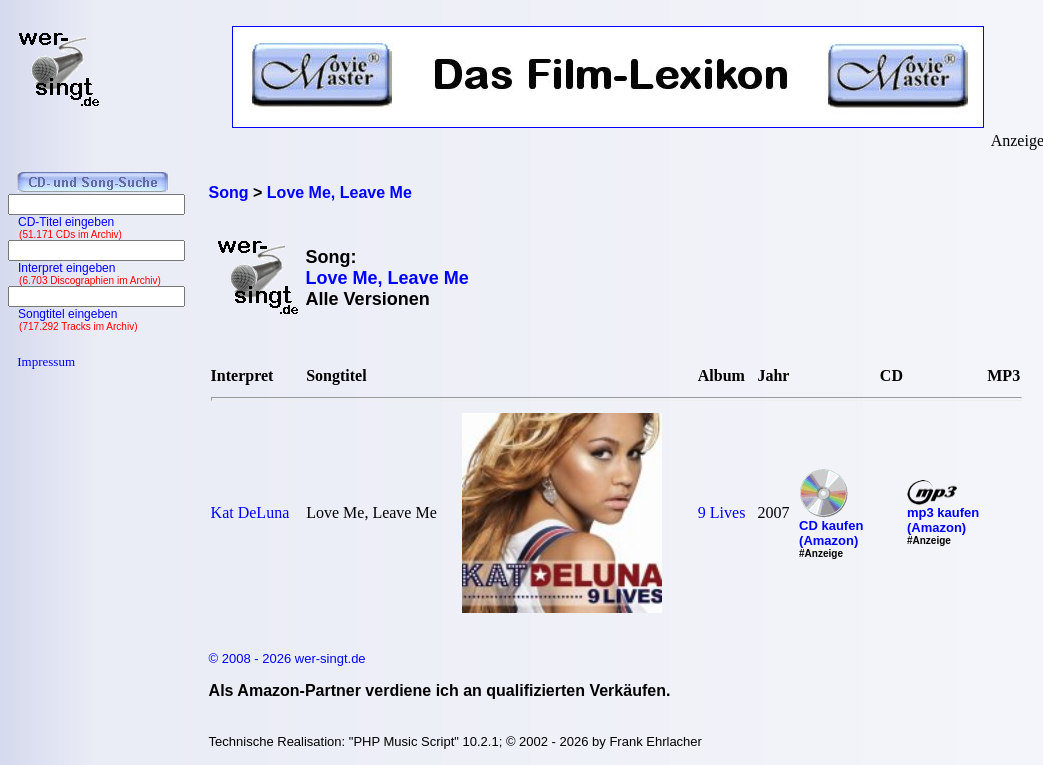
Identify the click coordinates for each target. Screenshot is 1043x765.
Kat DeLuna (250, 512)
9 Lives (722, 512)
